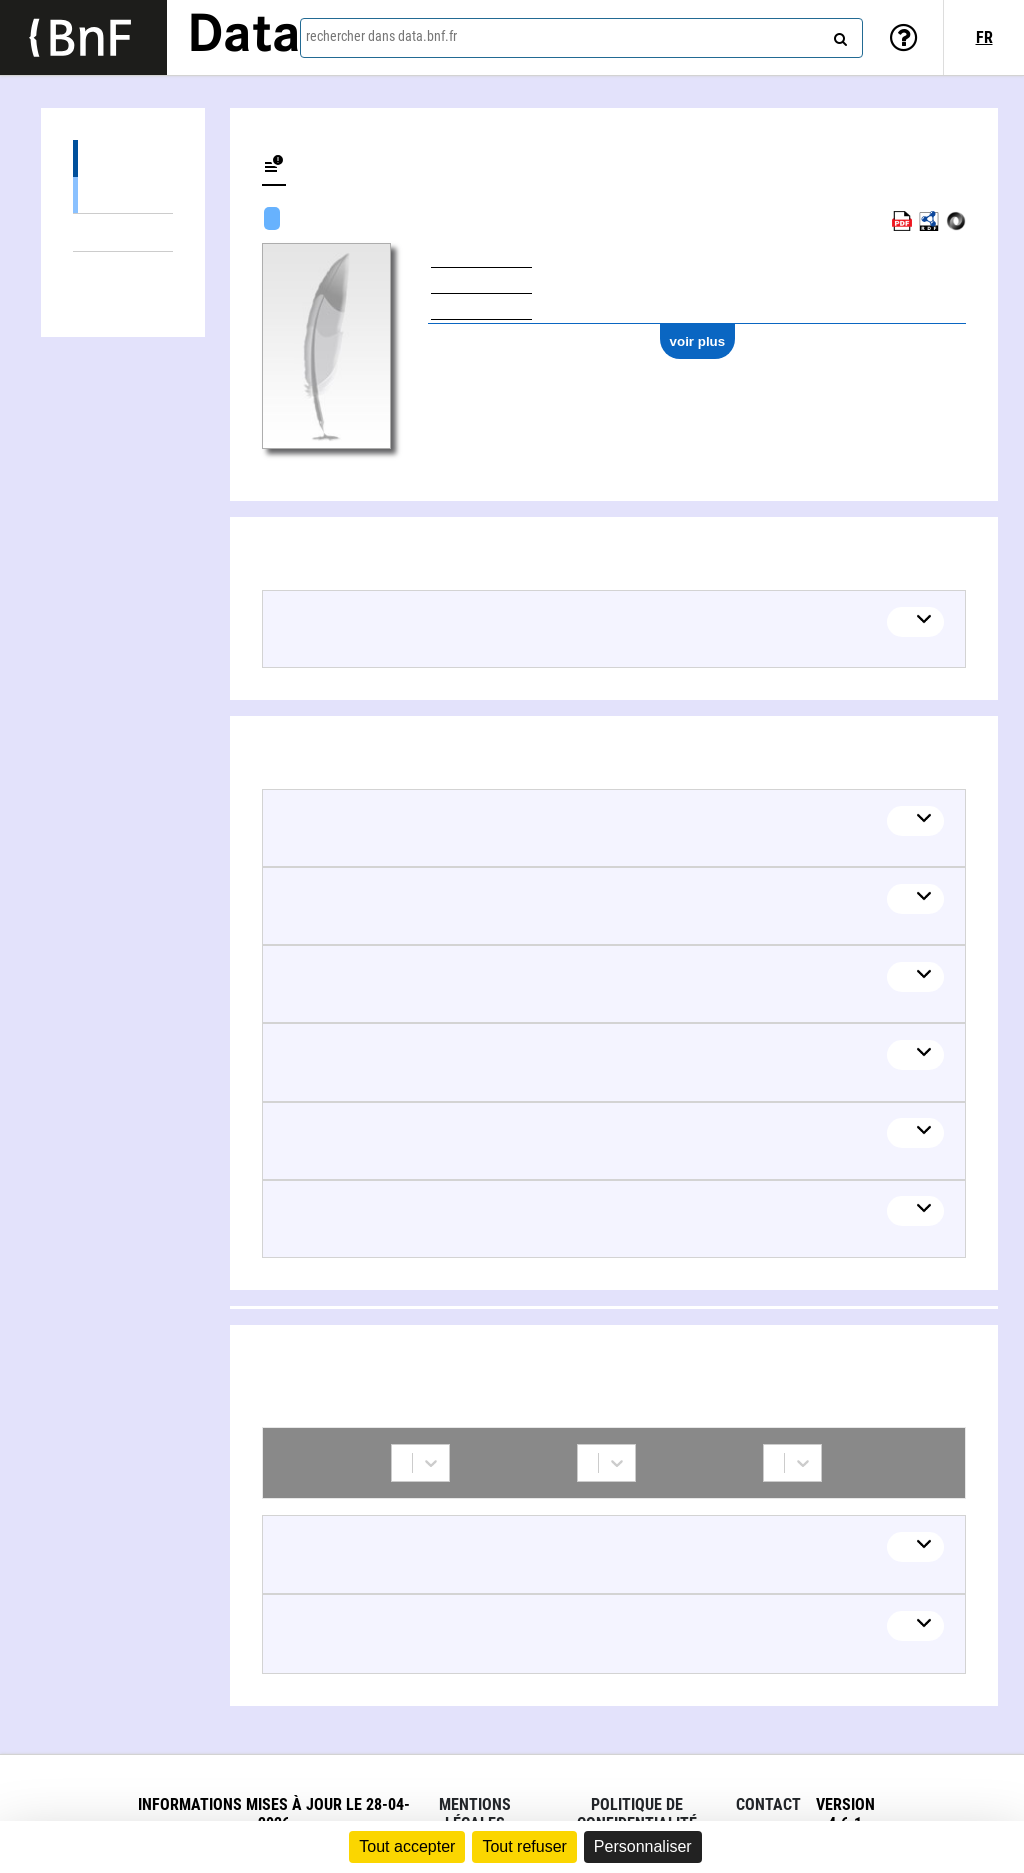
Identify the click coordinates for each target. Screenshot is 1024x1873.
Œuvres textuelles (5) (123, 194)
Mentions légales (475, 1814)
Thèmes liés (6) (123, 232)
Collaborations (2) (123, 270)
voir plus (698, 341)
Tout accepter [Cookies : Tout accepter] (407, 1846)
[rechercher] (838, 35)
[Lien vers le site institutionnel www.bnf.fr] (83, 37)
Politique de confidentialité (637, 1814)
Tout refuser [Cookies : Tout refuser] (524, 1846)
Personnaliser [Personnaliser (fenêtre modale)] (643, 1846)
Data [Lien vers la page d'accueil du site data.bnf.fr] (244, 37)
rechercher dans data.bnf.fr (381, 36)
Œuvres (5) (123, 158)
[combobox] (581, 38)
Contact (768, 1804)
